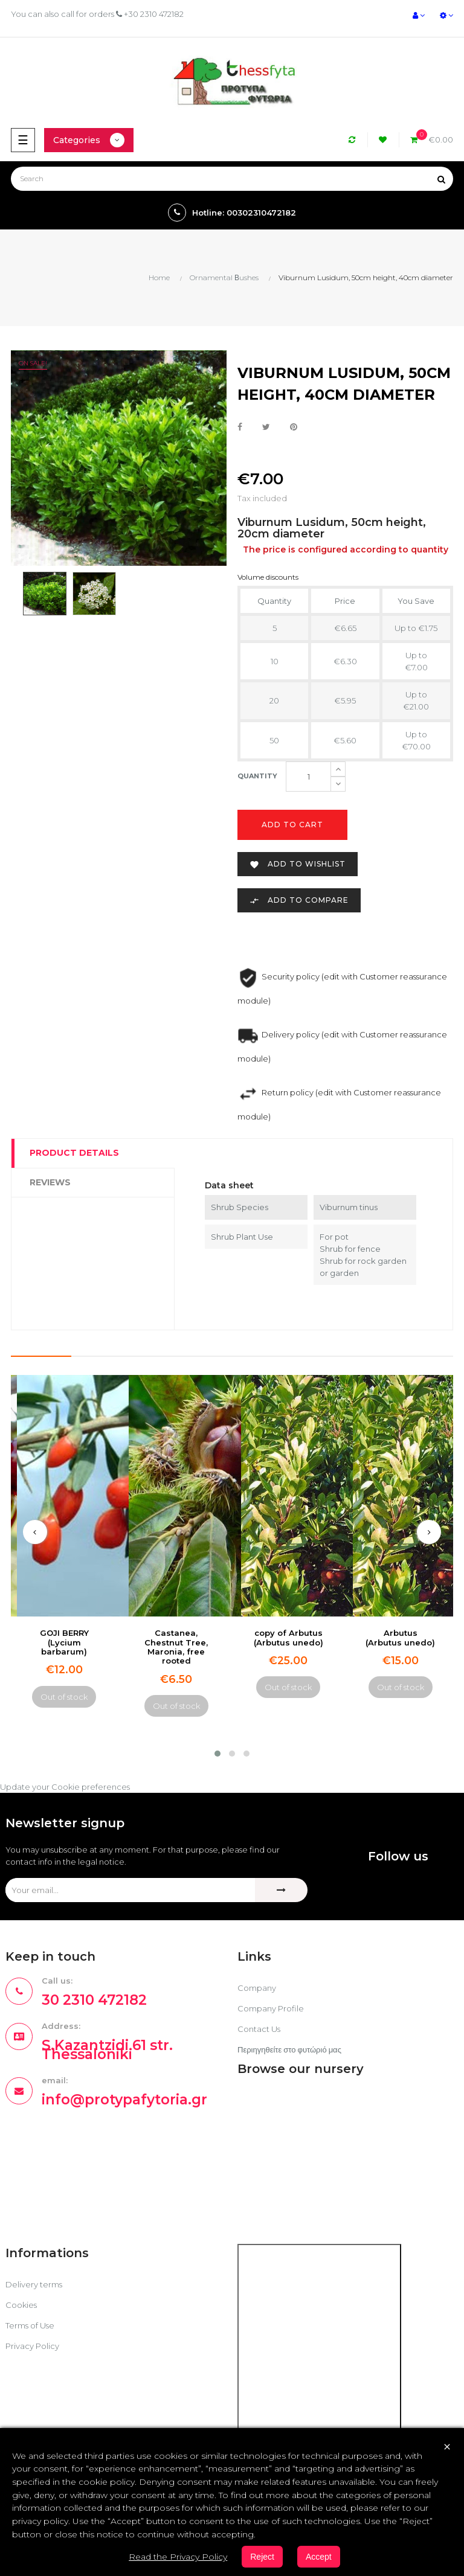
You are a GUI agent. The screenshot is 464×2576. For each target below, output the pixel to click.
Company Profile (270, 2008)
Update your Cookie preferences (65, 1787)
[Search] (232, 179)
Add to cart (292, 824)
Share (239, 427)
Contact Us (258, 2029)
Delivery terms (33, 2284)
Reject (262, 2557)
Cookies (21, 2305)
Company (256, 1988)
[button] (217, 1754)
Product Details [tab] (74, 1152)
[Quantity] (308, 776)
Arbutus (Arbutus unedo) (400, 1637)
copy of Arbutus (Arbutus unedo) (288, 1637)
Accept (319, 2557)
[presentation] (35, 1532)
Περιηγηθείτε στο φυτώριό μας (289, 2049)
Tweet (266, 427)
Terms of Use (29, 2325)
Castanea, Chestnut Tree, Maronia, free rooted (176, 1646)
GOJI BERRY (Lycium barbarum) (64, 1642)
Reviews (50, 1182)
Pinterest (293, 427)
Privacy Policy (32, 2346)
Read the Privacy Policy (178, 2556)
